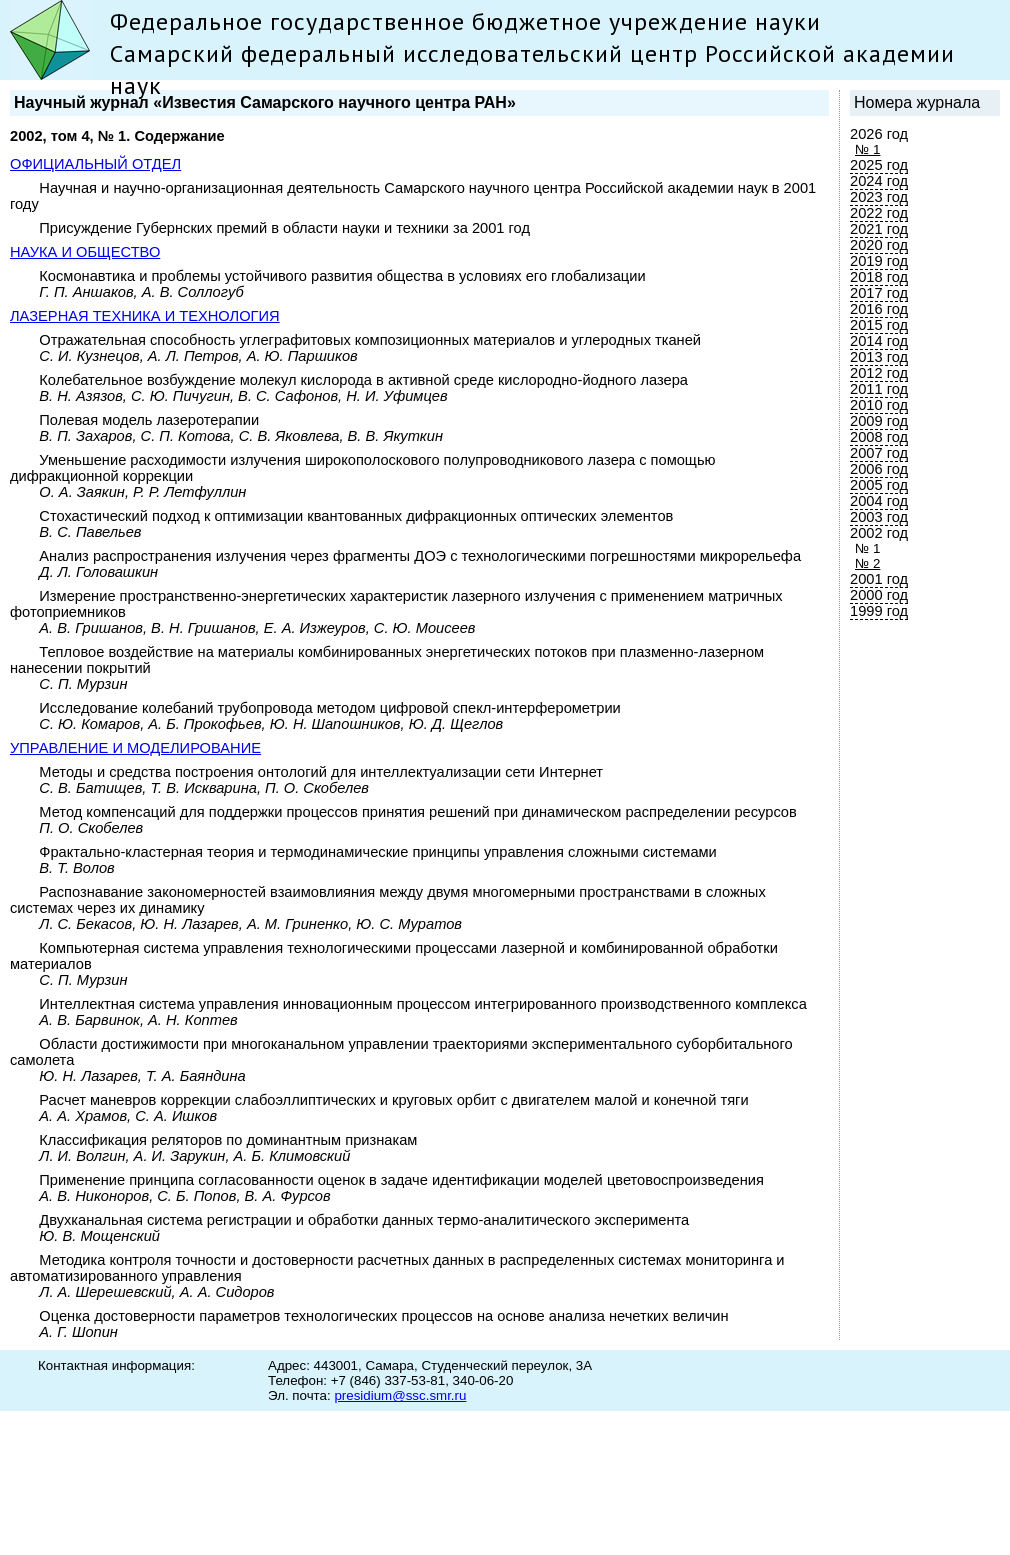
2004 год (879, 501)
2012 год (879, 373)
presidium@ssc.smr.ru (400, 1395)
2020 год (879, 245)
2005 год (879, 485)
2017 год (879, 293)
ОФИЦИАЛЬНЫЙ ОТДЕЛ (95, 164)
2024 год (879, 181)
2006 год (879, 469)
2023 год (879, 197)
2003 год (879, 517)
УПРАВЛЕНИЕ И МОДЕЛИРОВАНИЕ (135, 748)
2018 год (879, 277)
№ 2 (867, 563)
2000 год (879, 595)
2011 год (879, 389)
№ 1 (867, 149)
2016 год (879, 309)
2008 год (879, 437)
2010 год (879, 405)
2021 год (879, 229)
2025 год (879, 165)
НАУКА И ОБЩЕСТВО (85, 252)
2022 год (879, 213)
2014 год (879, 341)
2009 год (879, 421)
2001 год (879, 579)
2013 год (879, 357)
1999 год (879, 611)
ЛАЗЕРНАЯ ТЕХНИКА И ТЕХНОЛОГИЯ (145, 316)
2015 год (879, 325)
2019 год (879, 261)
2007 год (879, 453)
